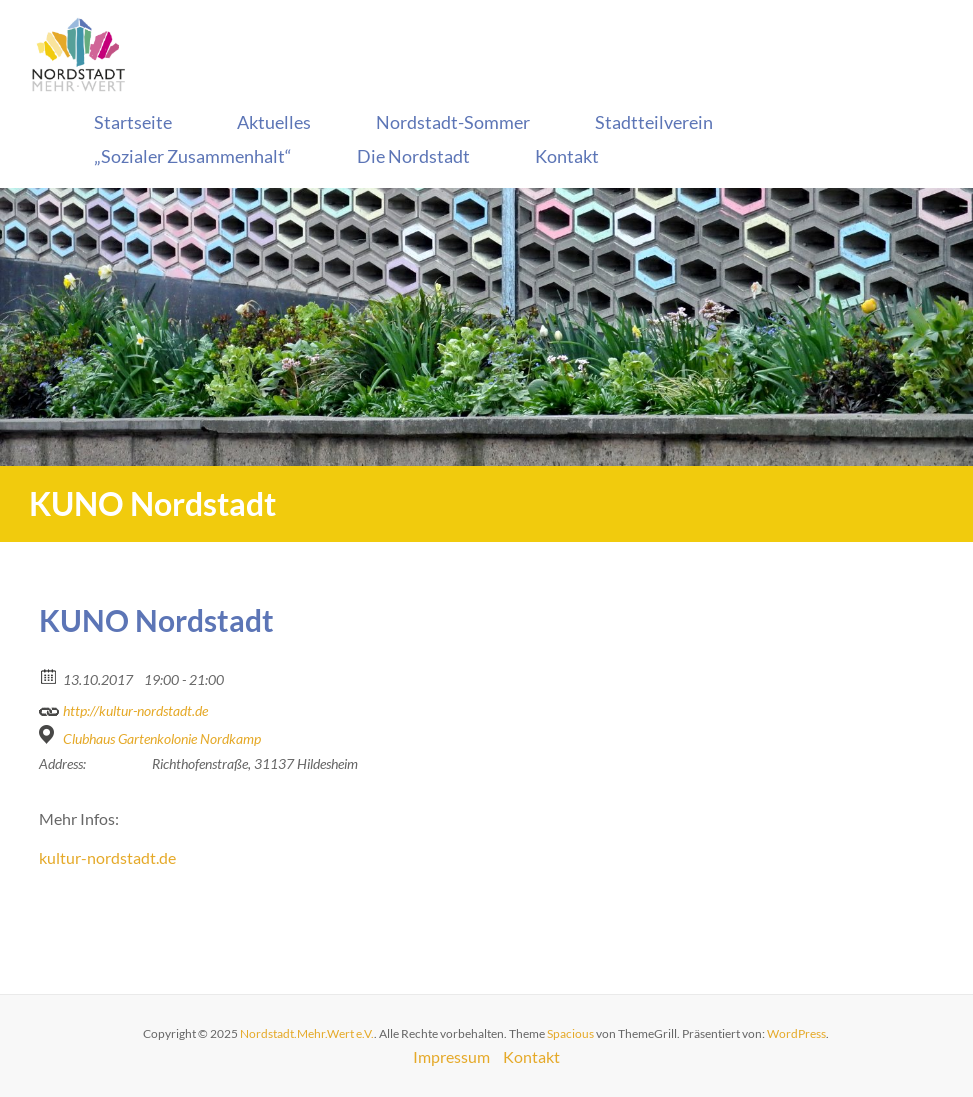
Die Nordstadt (413, 156)
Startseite (133, 122)
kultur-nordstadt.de (107, 857)
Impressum (451, 1056)
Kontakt (567, 156)
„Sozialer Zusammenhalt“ (193, 156)
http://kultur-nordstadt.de (123, 708)
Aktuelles (274, 122)
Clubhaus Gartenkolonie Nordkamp (162, 738)
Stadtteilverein (654, 122)
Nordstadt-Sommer (453, 122)
